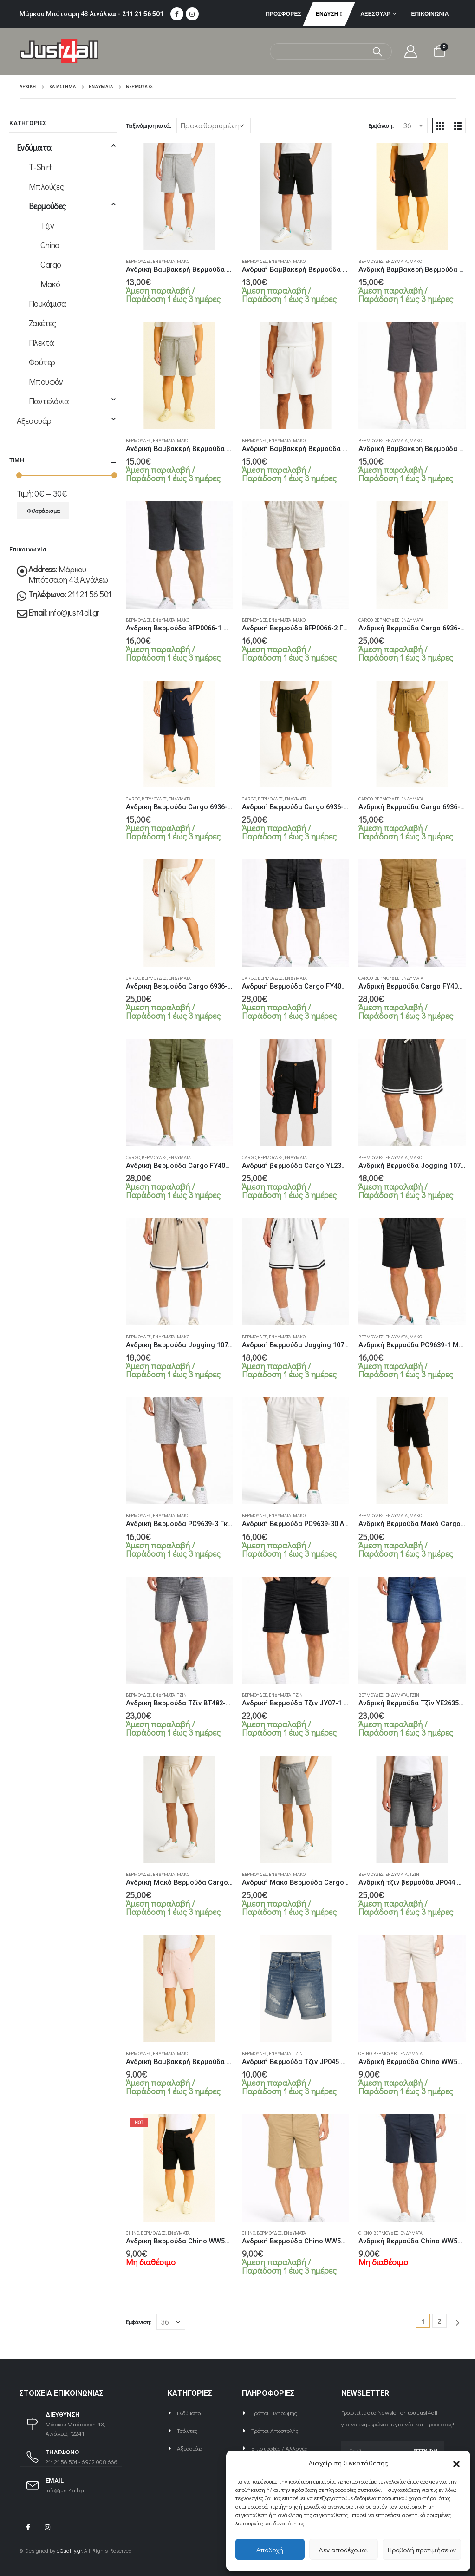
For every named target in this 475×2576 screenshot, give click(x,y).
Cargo (365, 620)
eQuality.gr (69, 2550)
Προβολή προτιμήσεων (422, 2549)
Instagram (47, 2527)
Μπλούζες (46, 186)
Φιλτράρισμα (43, 510)
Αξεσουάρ (375, 14)
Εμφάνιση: (381, 125)
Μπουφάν (46, 381)
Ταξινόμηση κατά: (148, 125)
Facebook (28, 2527)
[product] (179, 196)
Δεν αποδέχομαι (343, 2549)
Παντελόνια (49, 400)
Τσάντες (187, 2430)
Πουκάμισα (47, 303)
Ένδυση (327, 14)
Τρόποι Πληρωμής (274, 2413)
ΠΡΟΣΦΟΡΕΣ (283, 14)
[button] (456, 2462)
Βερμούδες (138, 261)
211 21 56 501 (142, 14)
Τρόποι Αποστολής (275, 2430)
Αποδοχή (269, 2549)
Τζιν (182, 1695)
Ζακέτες (42, 322)
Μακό (183, 261)
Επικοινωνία (430, 14)
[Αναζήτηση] (377, 51)
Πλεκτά (41, 342)
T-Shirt (40, 166)
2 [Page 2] (439, 2321)
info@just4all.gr (73, 612)
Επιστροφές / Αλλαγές (279, 2448)
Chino (364, 2054)
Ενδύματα (164, 261)
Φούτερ (42, 361)
